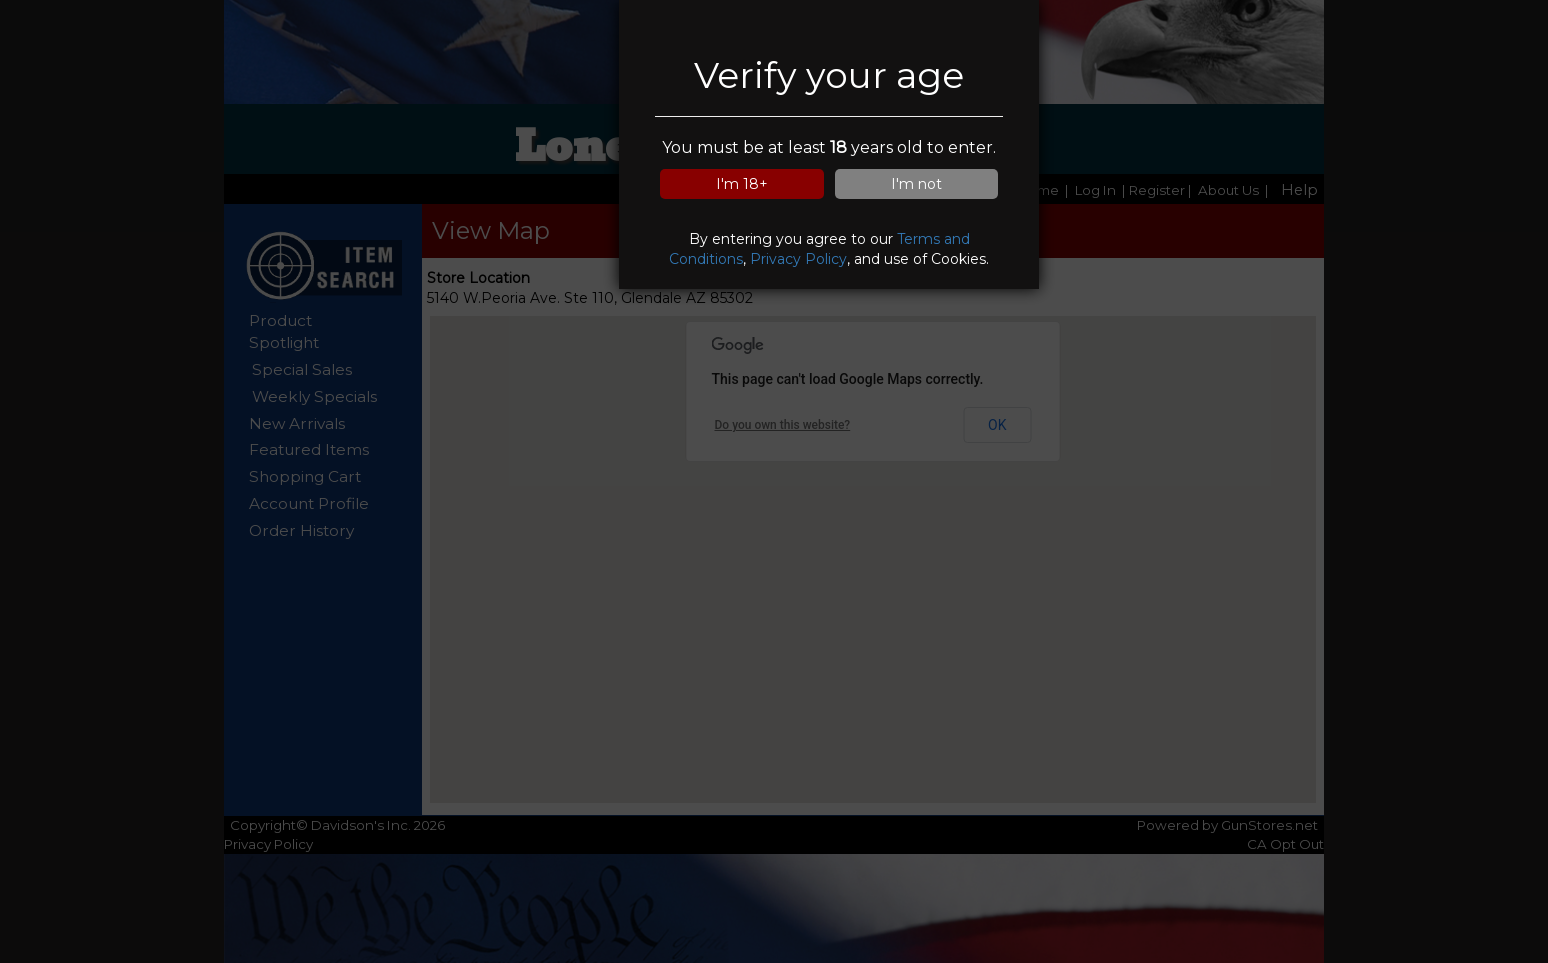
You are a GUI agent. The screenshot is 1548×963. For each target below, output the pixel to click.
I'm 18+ (742, 184)
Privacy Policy (798, 259)
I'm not (916, 184)
